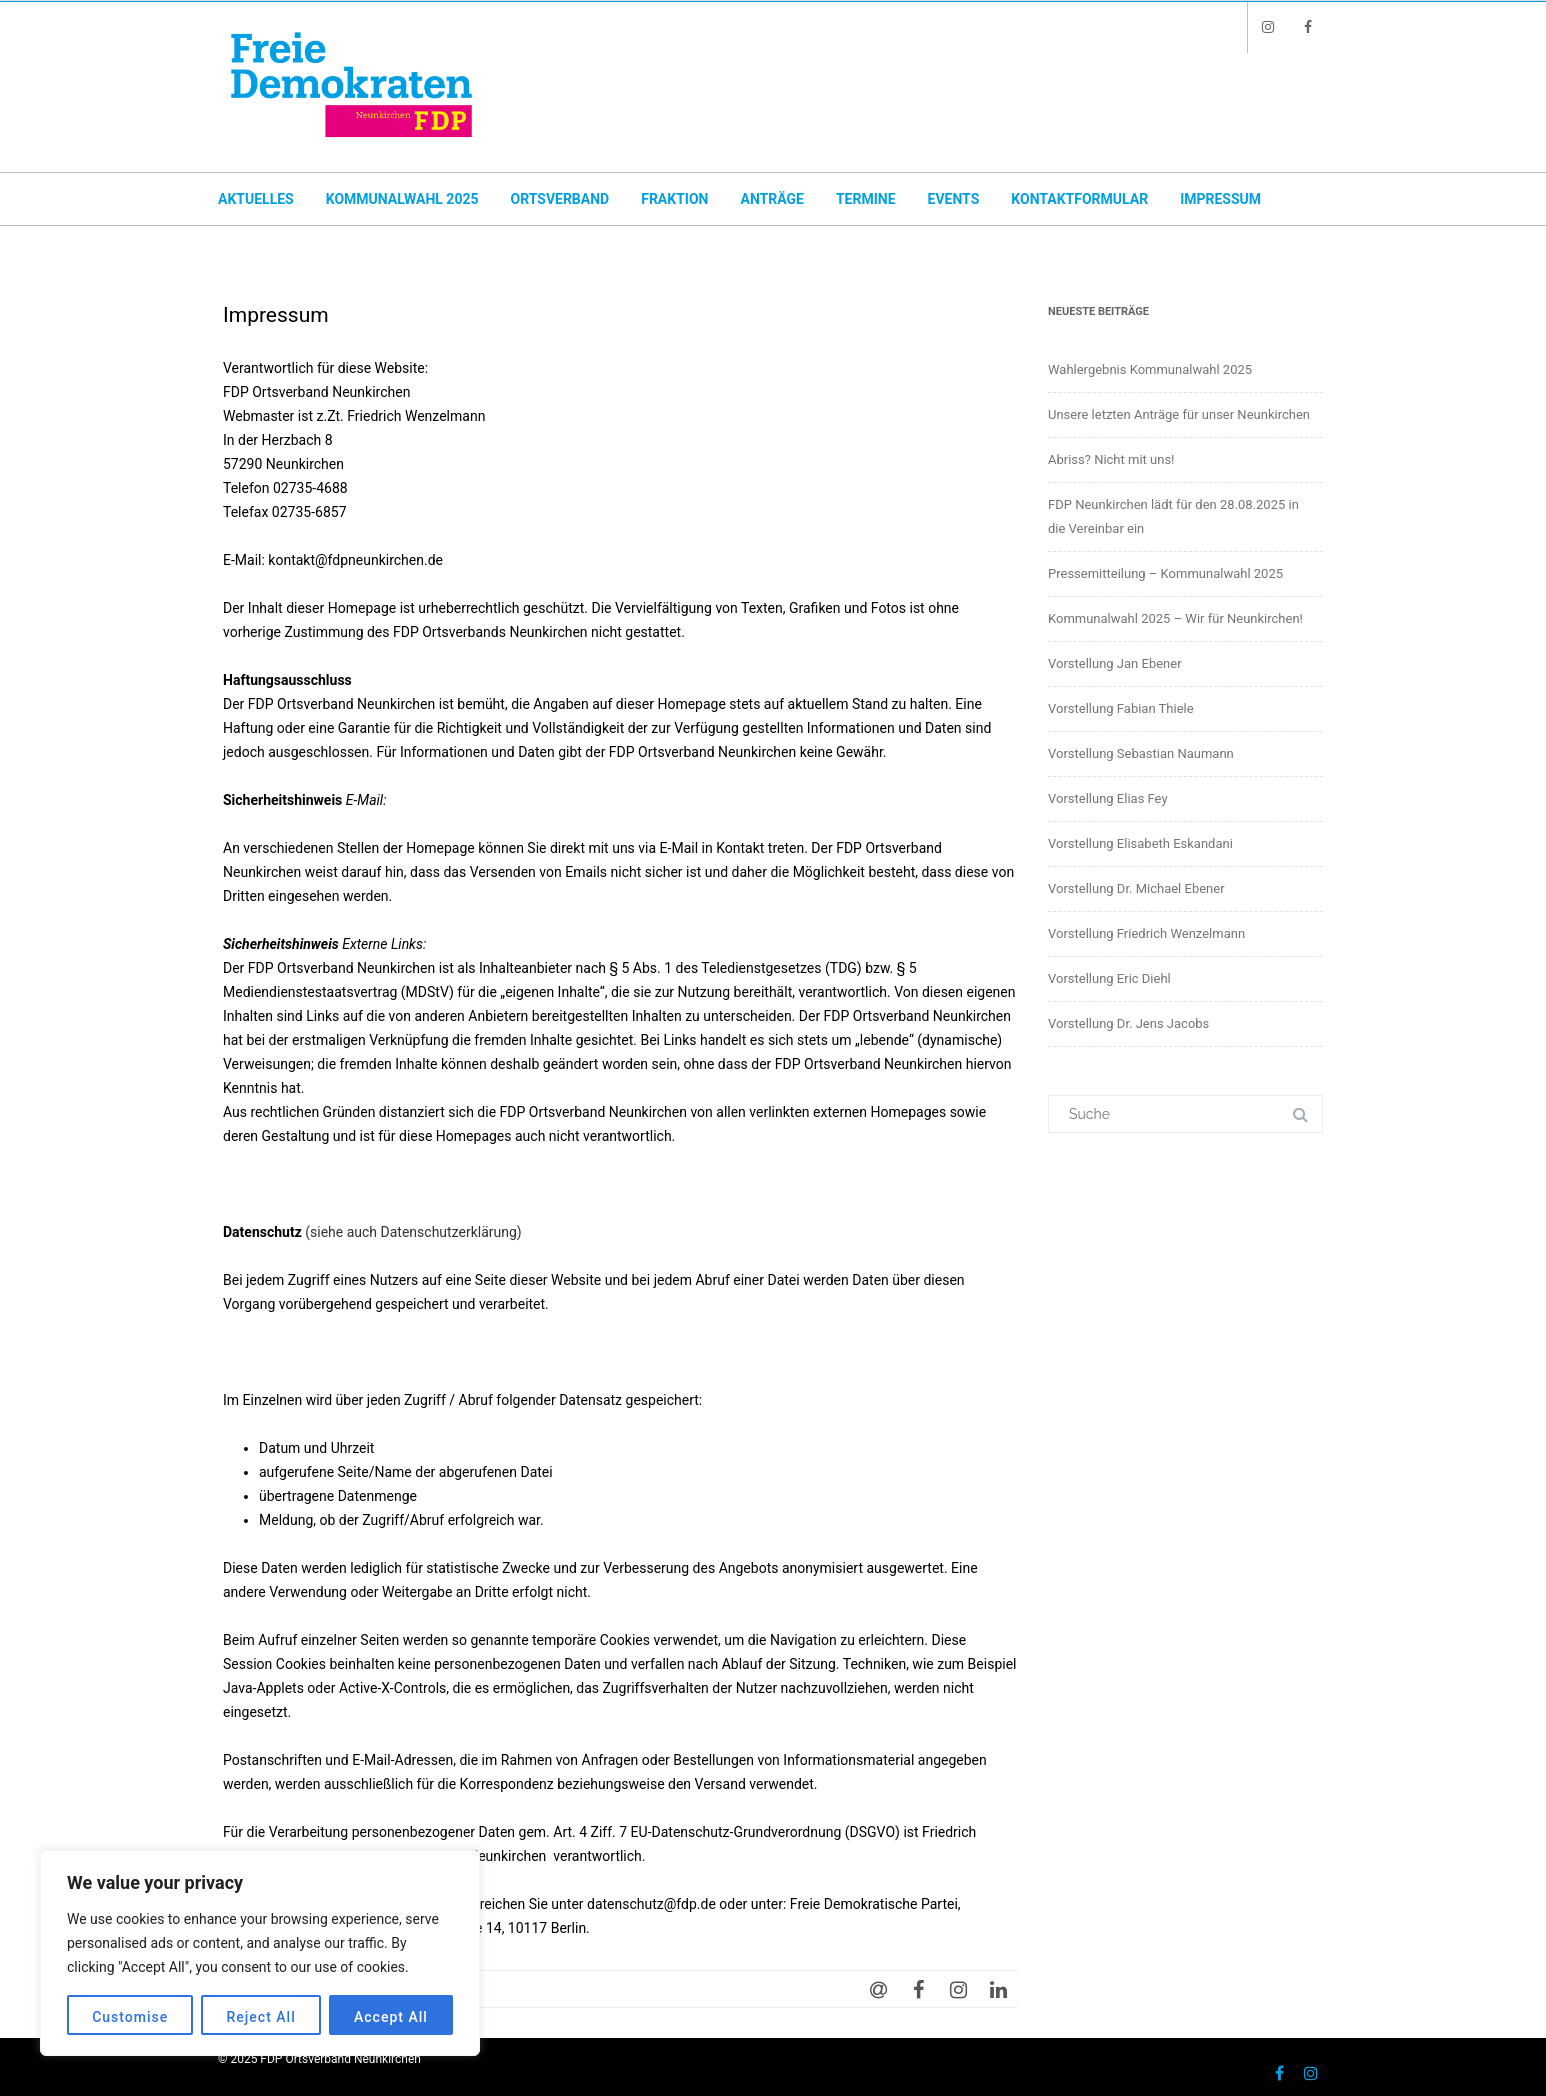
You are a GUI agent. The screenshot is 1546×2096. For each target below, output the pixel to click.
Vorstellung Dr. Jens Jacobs (1128, 1023)
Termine (866, 199)
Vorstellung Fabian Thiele (1121, 708)
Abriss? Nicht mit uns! (1111, 459)
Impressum (1220, 199)
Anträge (771, 199)
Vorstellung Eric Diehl (1109, 978)
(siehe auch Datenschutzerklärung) (413, 1232)
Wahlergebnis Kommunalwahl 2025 (1150, 369)
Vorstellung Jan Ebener (1115, 663)
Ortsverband (559, 199)
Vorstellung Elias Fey (1108, 798)
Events (954, 199)
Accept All (391, 2017)
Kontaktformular (1079, 199)
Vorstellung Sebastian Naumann (1141, 753)
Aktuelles (256, 199)
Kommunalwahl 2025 (402, 199)
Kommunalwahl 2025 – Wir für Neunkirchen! (1175, 618)
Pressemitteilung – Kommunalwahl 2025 (1165, 573)
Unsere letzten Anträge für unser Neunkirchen (1179, 414)
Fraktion (674, 199)
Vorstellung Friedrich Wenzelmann (1146, 933)
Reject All (261, 2017)
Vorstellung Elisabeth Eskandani (1140, 843)
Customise (130, 2017)
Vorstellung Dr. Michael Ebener (1136, 888)
